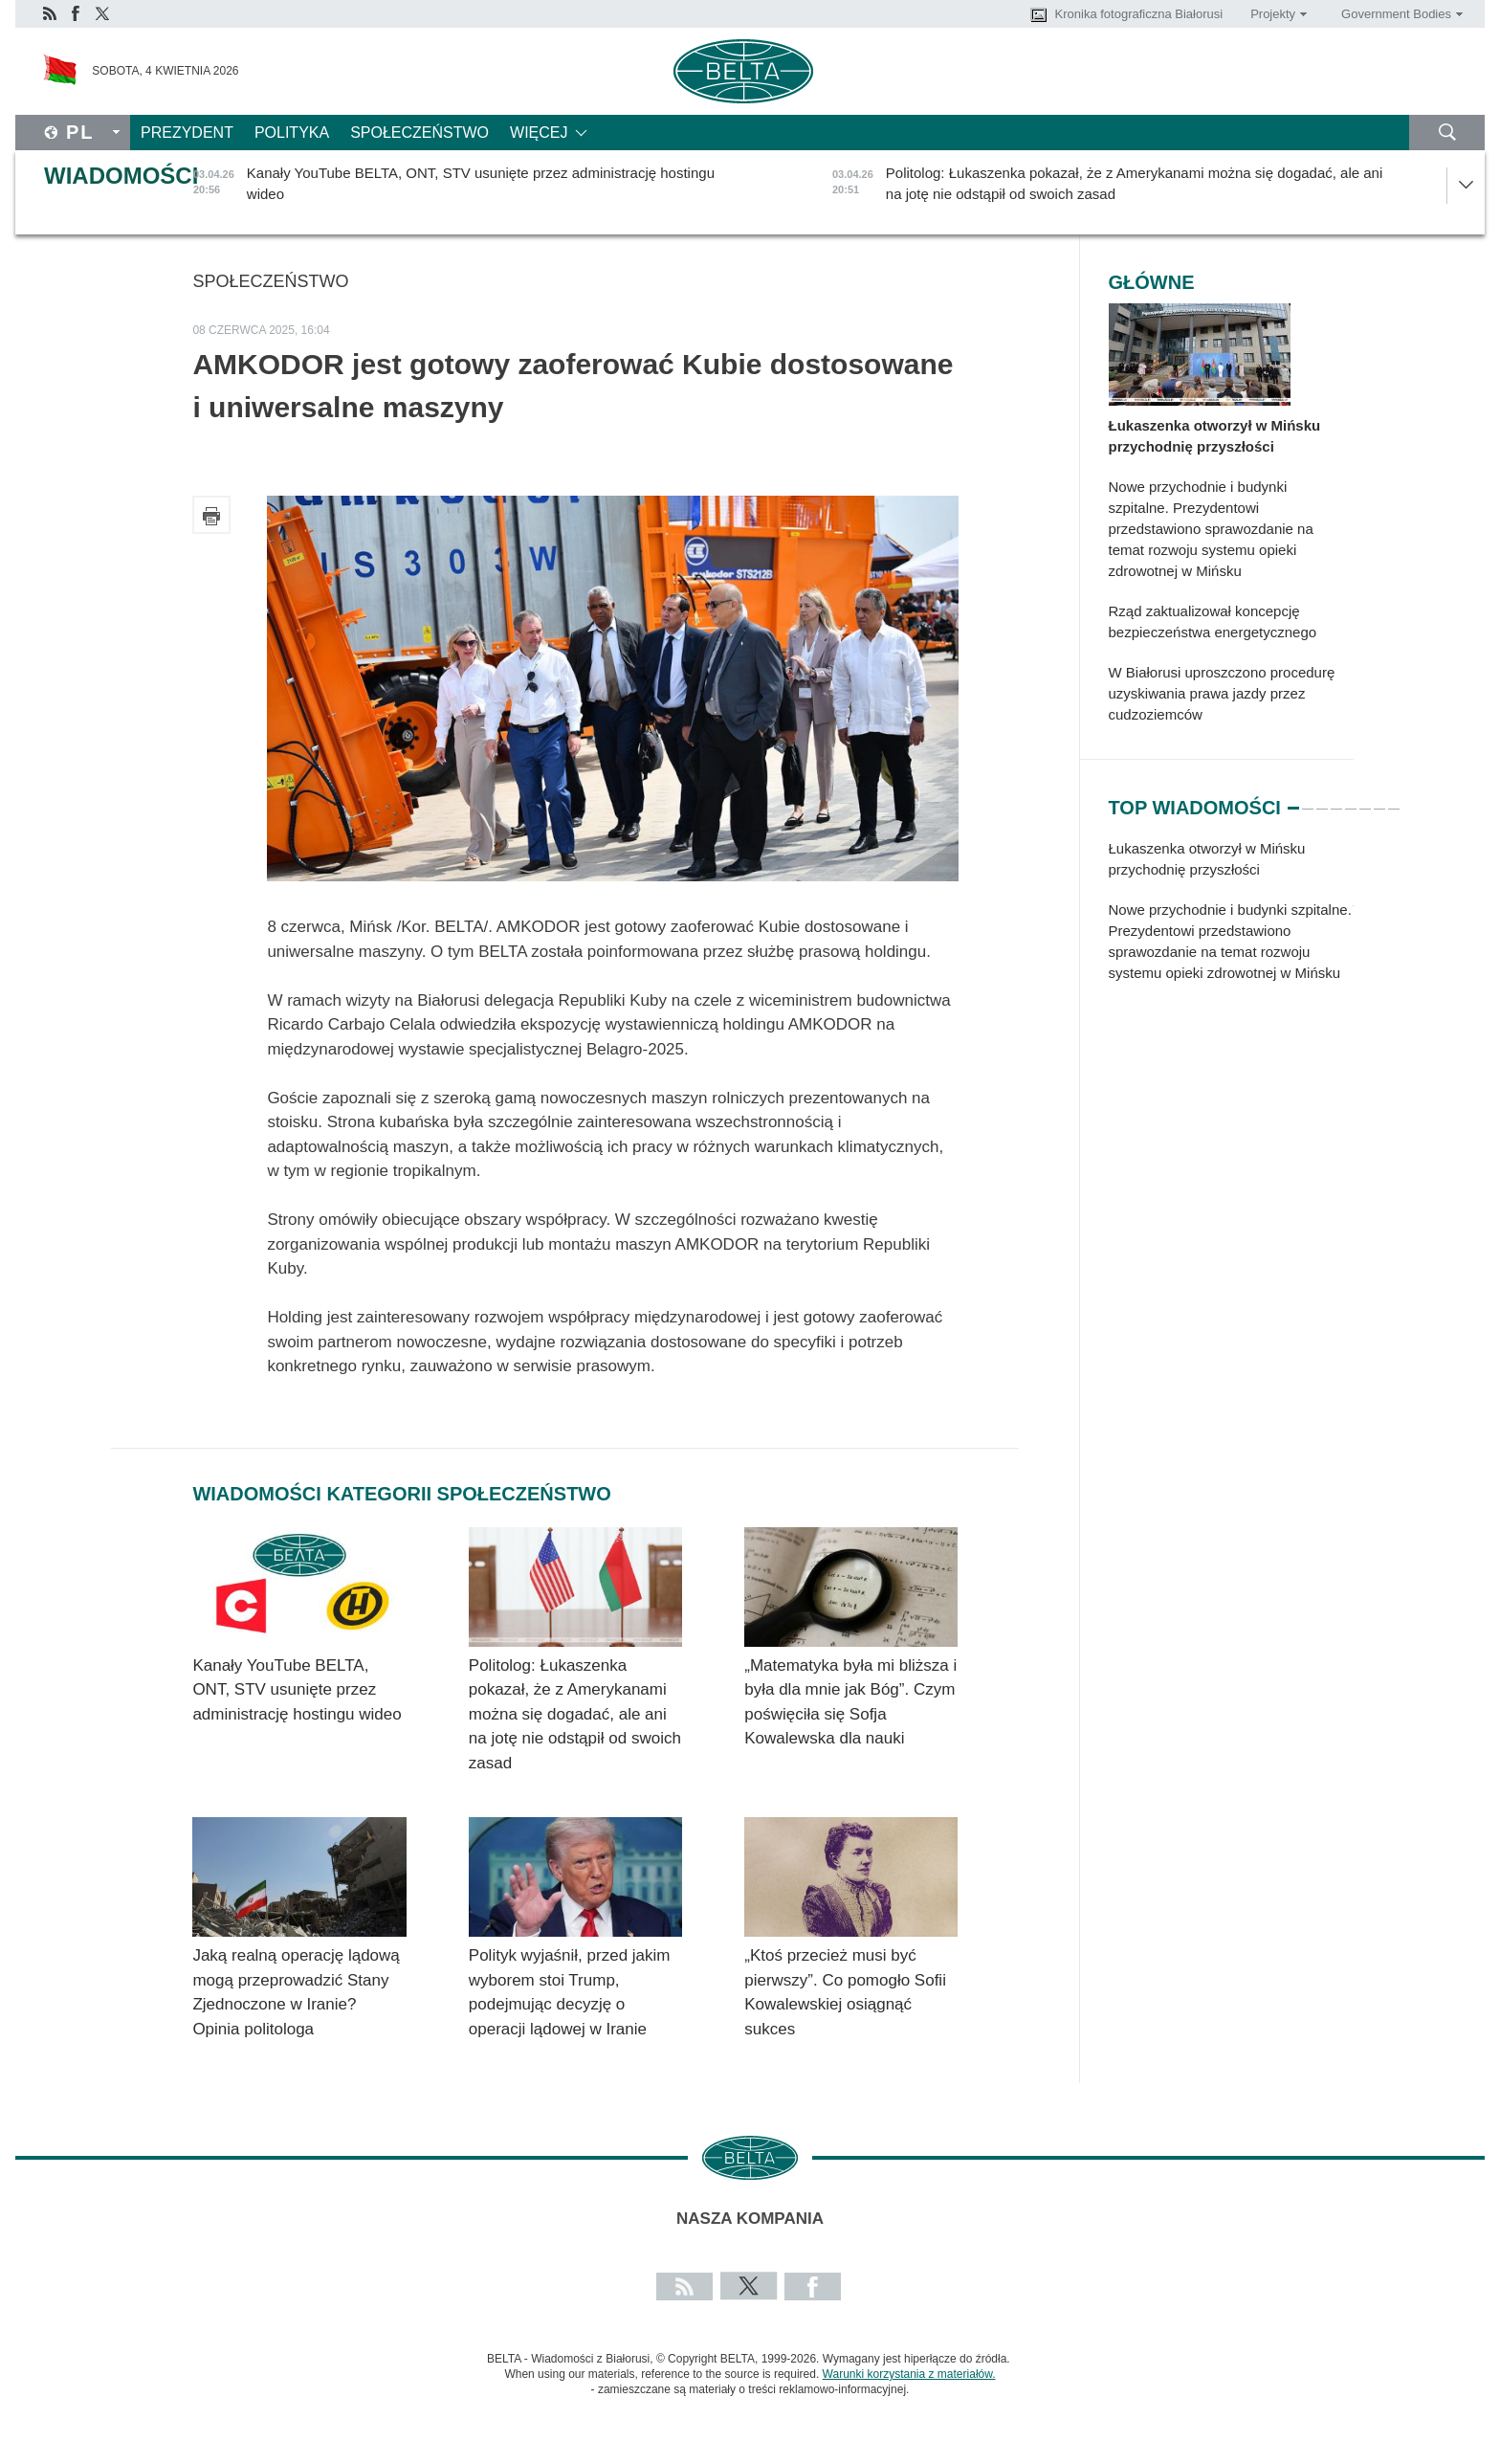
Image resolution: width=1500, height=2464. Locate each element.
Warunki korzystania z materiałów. (909, 2374)
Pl (80, 132)
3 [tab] (1322, 800)
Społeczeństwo (419, 132)
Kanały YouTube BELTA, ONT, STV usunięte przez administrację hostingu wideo (299, 1689)
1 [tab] (1293, 800)
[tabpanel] (1231, 920)
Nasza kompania (750, 2218)
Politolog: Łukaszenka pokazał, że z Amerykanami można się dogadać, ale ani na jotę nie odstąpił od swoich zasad (575, 1714)
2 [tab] (1307, 800)
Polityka (291, 132)
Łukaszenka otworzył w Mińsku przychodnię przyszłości (1215, 436)
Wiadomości (121, 176)
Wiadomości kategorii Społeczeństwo (401, 1493)
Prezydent (187, 132)
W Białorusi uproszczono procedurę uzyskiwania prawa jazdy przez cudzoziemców (1222, 693)
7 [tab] (1379, 800)
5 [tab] (1351, 800)
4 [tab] (1336, 800)
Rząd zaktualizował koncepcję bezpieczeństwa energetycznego (1213, 621)
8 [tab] (1394, 800)
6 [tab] (1365, 800)
